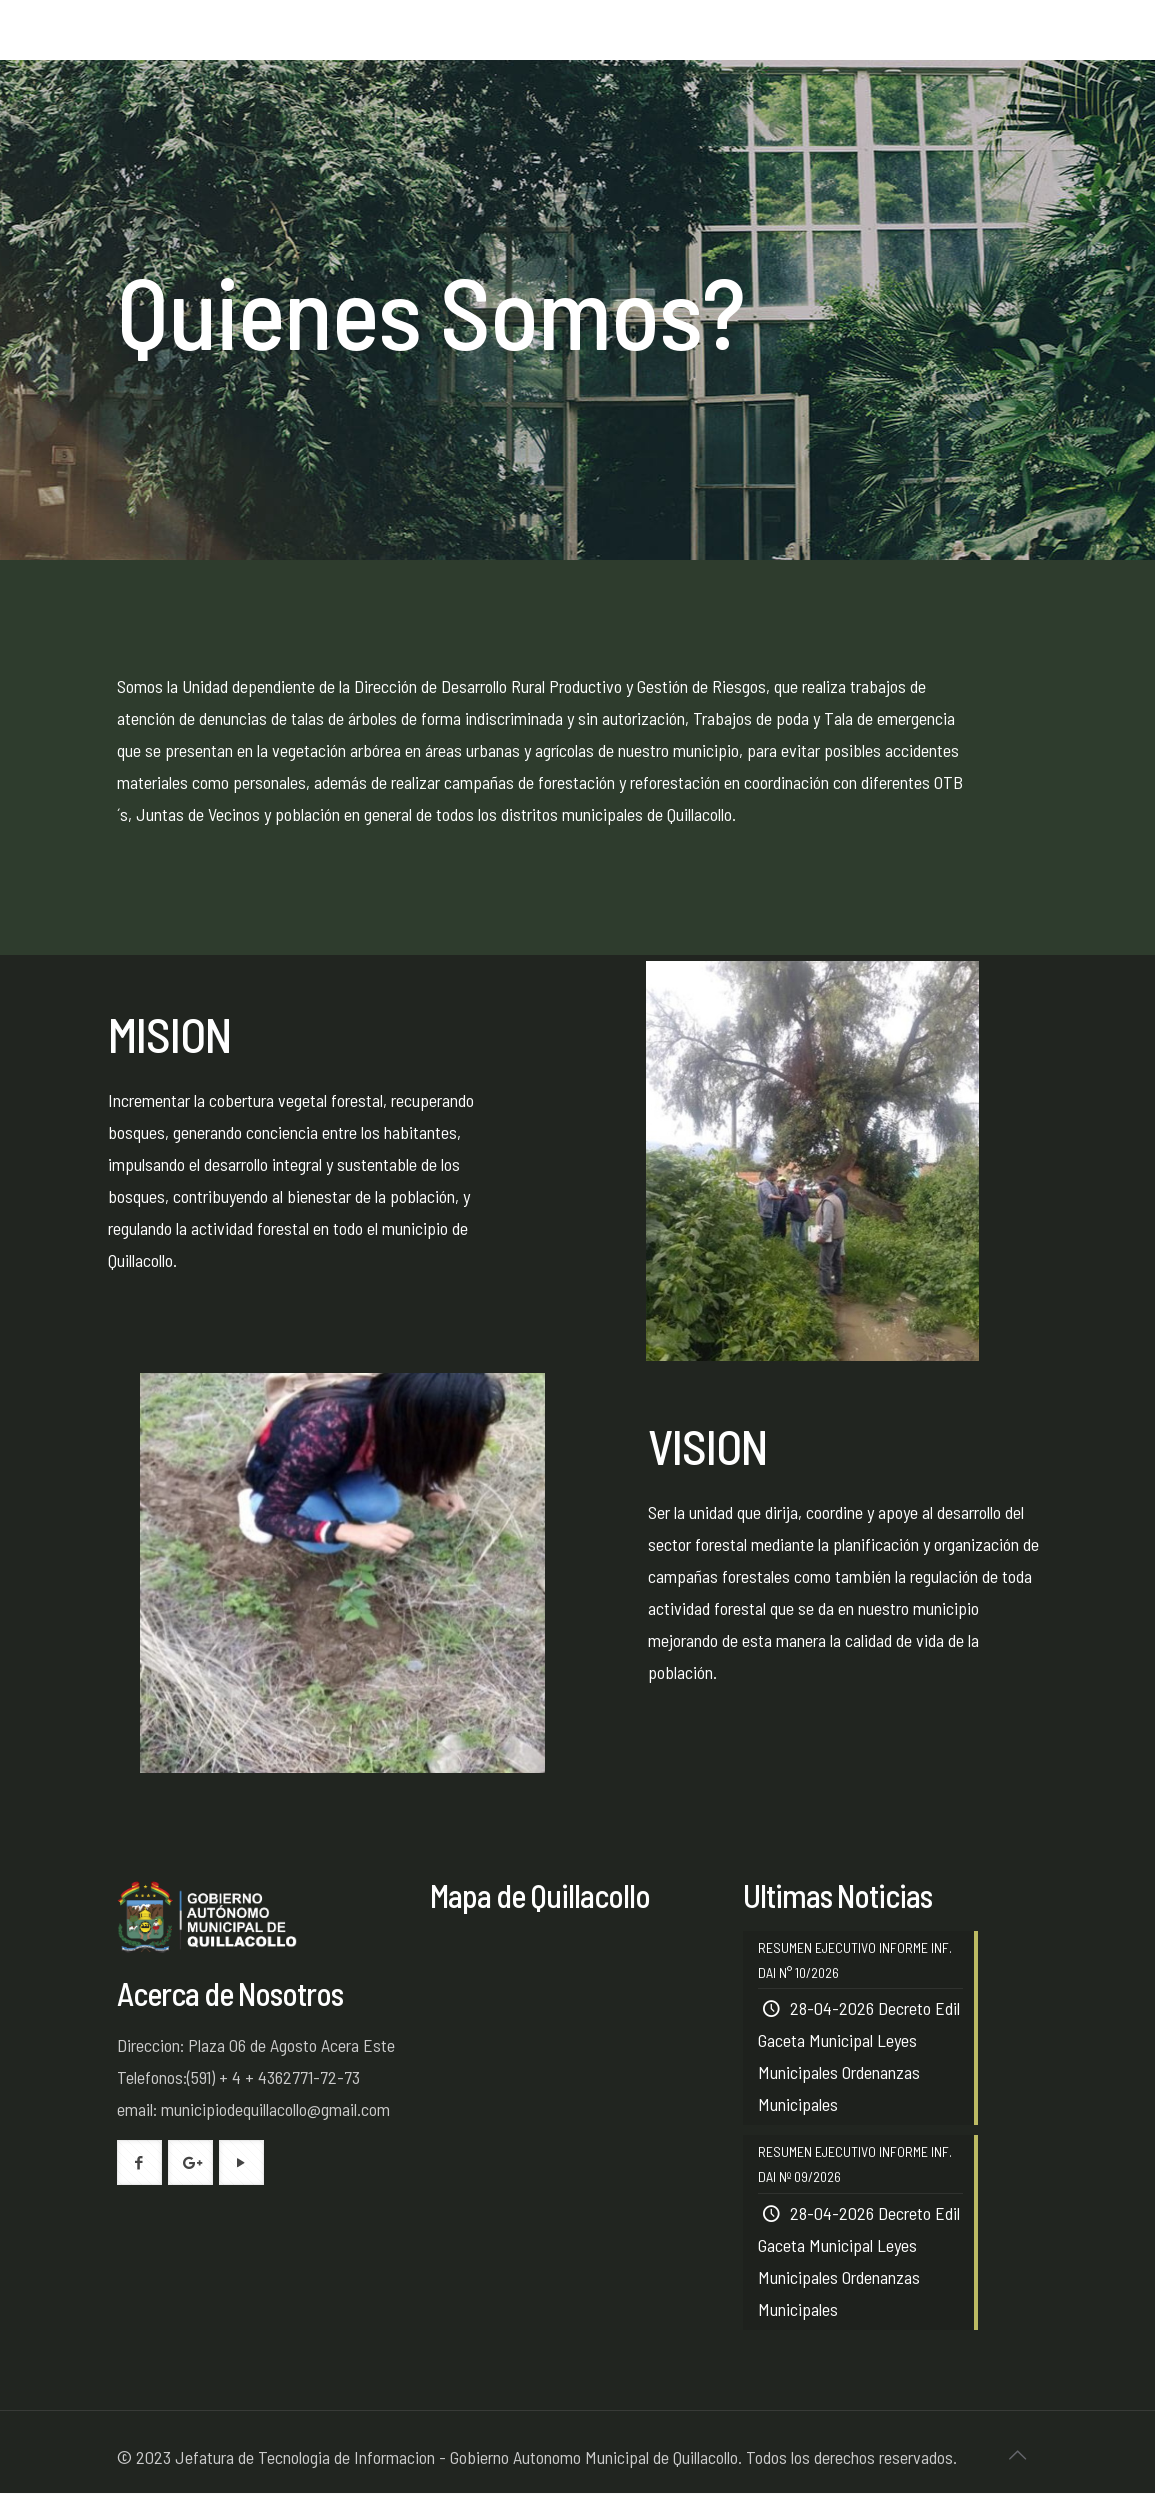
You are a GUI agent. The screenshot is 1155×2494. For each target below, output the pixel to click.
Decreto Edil (919, 2009)
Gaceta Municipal (815, 2041)
